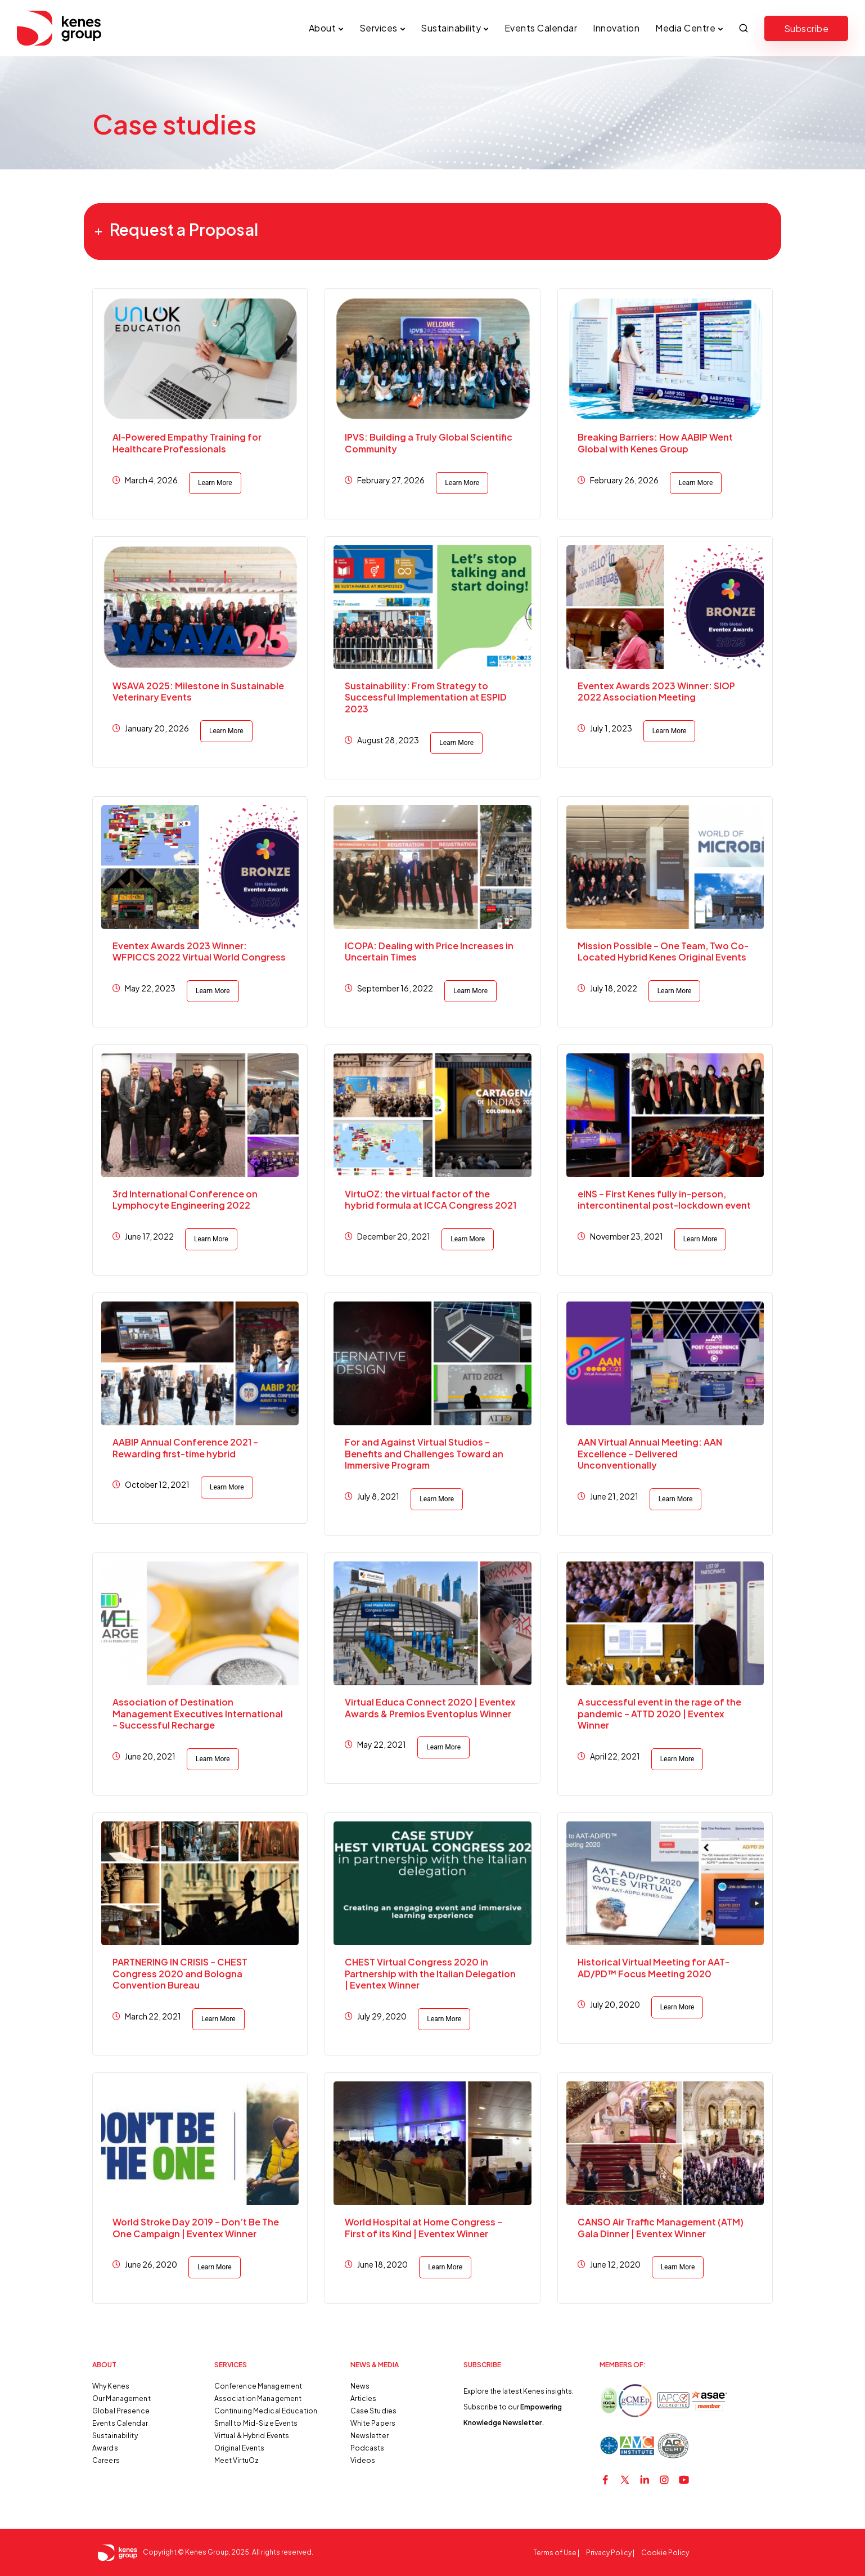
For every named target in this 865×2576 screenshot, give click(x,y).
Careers (106, 2460)
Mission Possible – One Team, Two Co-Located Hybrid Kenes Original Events (663, 951)
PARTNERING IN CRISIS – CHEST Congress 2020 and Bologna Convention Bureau (179, 1973)
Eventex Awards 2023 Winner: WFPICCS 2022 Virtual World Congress (199, 951)
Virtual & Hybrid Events (252, 2435)
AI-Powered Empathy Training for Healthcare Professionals (187, 443)
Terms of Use (554, 2552)
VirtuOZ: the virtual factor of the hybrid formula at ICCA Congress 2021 (430, 1199)
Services (378, 28)
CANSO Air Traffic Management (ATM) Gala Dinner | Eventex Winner (661, 2228)
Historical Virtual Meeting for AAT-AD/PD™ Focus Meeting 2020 (653, 1968)
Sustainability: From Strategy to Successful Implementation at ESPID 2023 (426, 697)
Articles (363, 2398)
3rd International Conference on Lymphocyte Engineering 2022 (185, 1199)
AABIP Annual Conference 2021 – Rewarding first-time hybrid (185, 1448)
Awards (105, 2448)
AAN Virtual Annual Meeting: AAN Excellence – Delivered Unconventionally (650, 1453)
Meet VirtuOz (236, 2460)
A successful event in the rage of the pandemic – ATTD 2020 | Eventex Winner (659, 1713)
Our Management (121, 2398)
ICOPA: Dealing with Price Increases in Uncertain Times (429, 951)
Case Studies (373, 2411)
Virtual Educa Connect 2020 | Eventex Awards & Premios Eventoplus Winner (430, 1708)
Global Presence (121, 2411)
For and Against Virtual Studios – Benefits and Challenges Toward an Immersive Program (424, 1453)
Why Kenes (110, 2386)
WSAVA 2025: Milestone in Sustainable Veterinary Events (198, 691)
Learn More (215, 483)
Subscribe (806, 28)
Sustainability (451, 28)
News (360, 2386)
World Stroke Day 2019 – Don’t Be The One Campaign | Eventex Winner (195, 2228)
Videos (363, 2460)
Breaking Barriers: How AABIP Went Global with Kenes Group (655, 443)
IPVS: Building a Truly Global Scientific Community (428, 443)
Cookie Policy (665, 2552)
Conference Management (258, 2386)
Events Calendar (541, 28)
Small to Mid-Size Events (256, 2423)
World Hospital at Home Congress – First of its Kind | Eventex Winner (423, 2228)
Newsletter (369, 2435)
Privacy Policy (609, 2552)
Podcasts (367, 2448)
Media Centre (685, 28)
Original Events (239, 2448)
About (322, 28)
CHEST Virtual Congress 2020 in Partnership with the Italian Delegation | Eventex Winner (430, 1973)
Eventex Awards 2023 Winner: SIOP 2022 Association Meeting (656, 691)
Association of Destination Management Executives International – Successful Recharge (197, 1713)
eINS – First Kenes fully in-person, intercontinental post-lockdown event (664, 1199)
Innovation (616, 28)
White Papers (372, 2423)
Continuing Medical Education (265, 2411)
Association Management (258, 2398)
